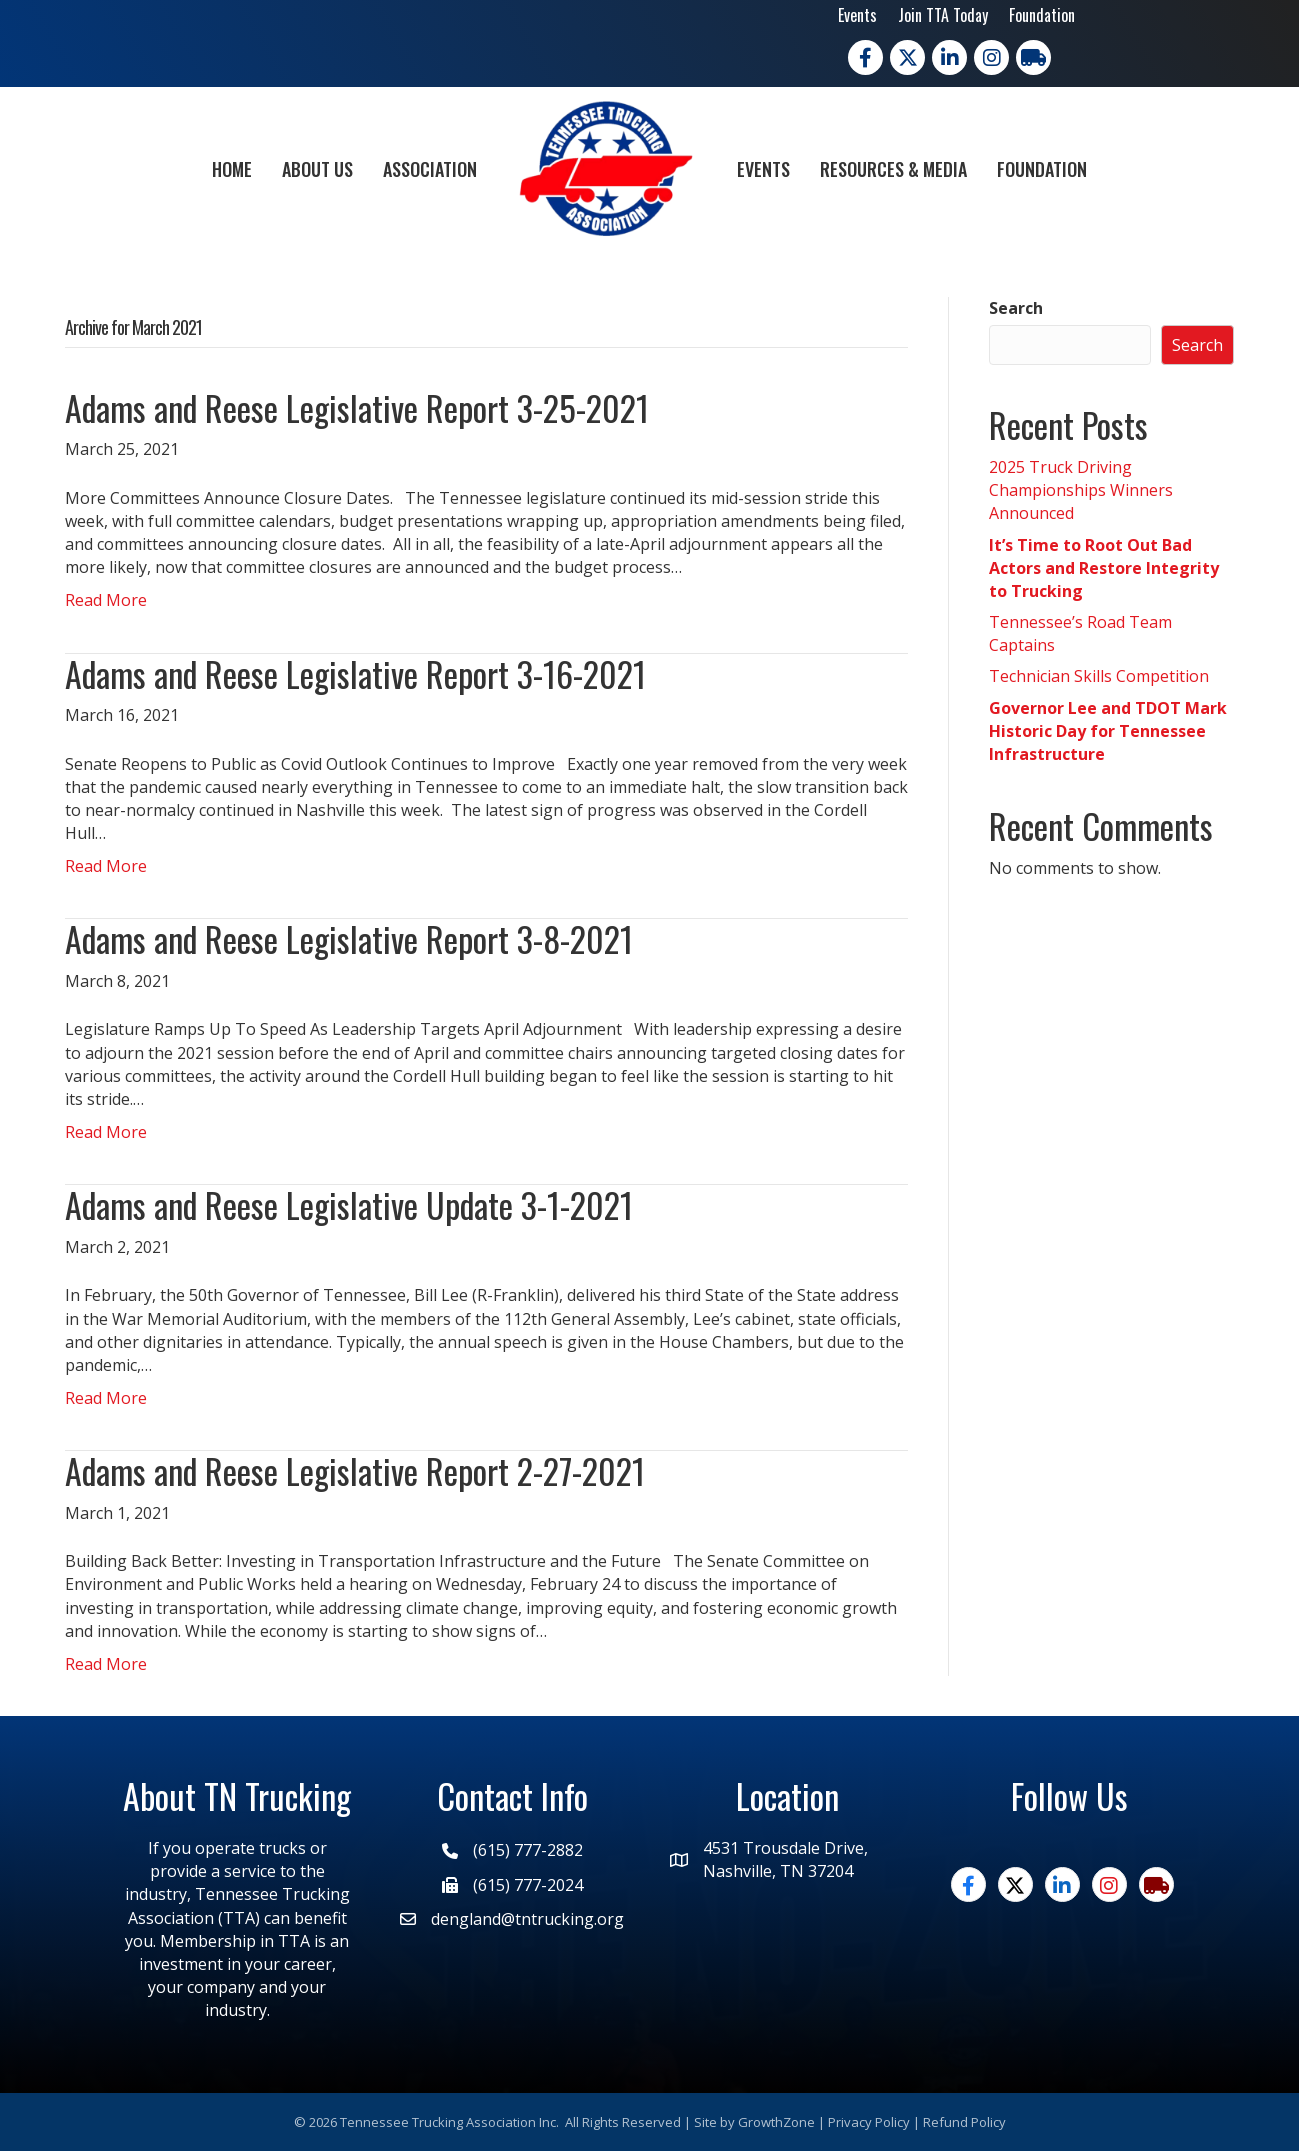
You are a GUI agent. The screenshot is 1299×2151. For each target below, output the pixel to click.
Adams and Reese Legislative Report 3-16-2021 (355, 673)
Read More (106, 600)
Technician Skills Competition (1099, 676)
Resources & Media (893, 169)
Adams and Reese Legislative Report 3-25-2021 (357, 407)
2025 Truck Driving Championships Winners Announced (1081, 490)
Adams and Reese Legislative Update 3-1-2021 (349, 1204)
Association (430, 169)
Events (857, 15)
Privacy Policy (869, 2122)
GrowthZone (776, 2122)
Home (232, 169)
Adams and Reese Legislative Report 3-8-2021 (349, 938)
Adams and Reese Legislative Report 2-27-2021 (355, 1470)
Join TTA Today (943, 15)
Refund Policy (964, 2122)
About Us (317, 169)
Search (1016, 308)
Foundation (1042, 15)
